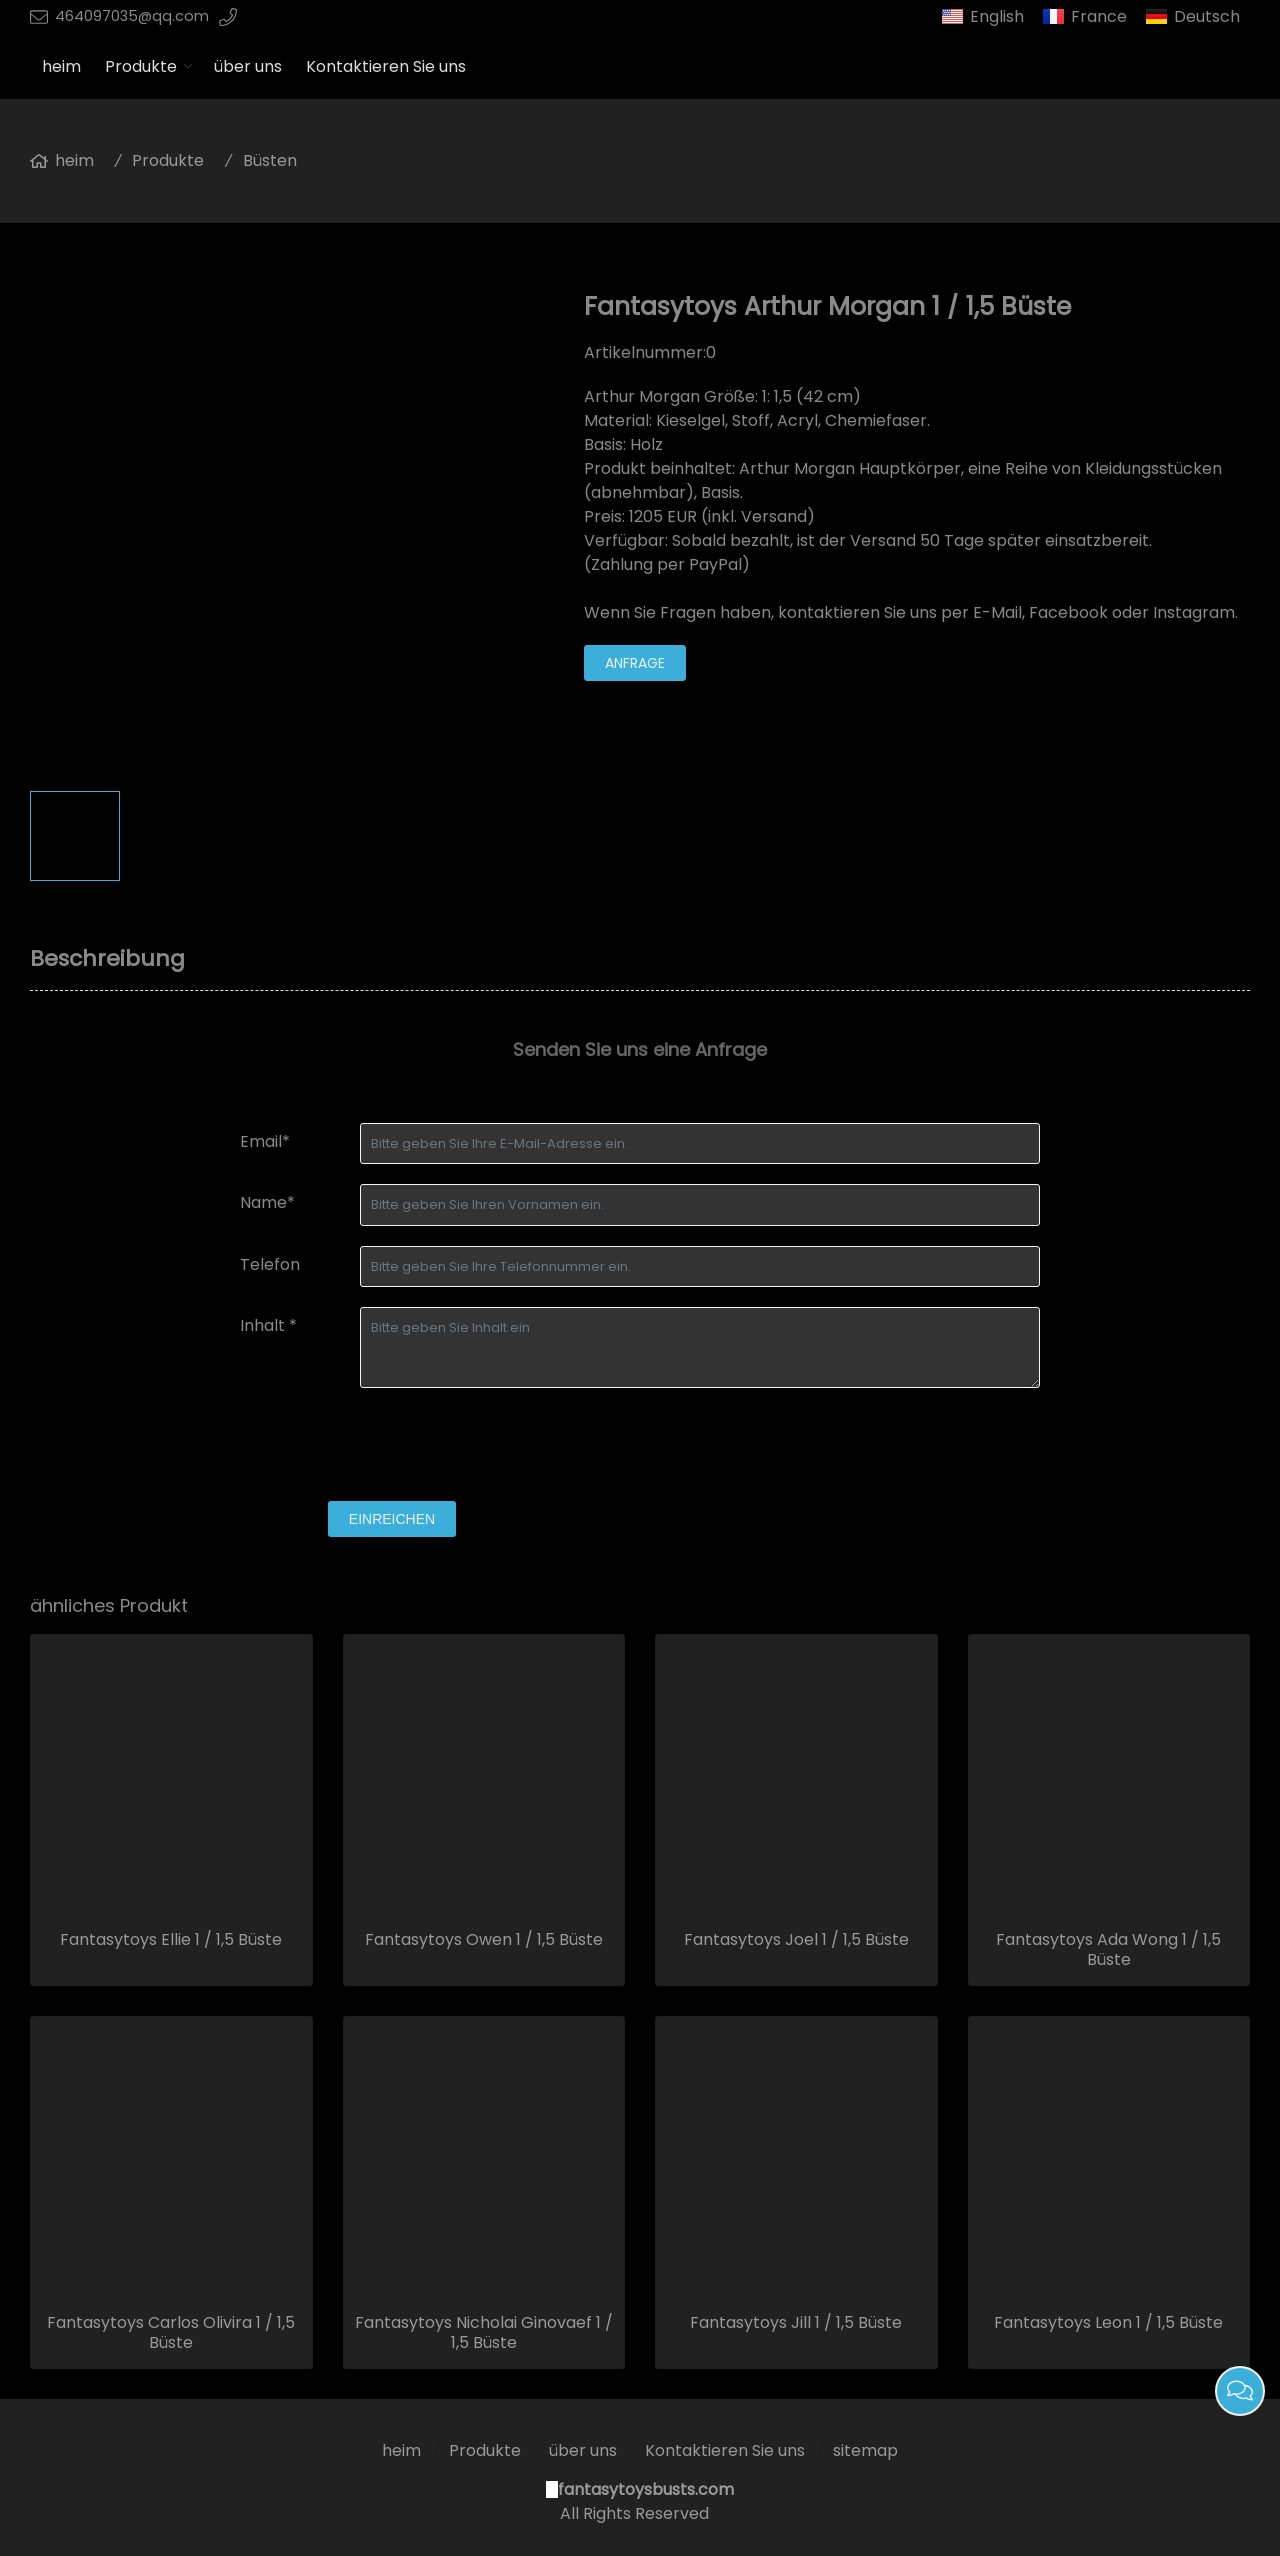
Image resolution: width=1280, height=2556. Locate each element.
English (997, 16)
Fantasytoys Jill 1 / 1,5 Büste (796, 2323)
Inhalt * (268, 1325)
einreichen (392, 1519)
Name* (267, 1202)
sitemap (865, 2450)
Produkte (141, 66)
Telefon (270, 1264)
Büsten (270, 160)
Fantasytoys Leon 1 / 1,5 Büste (1108, 2323)
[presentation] (392, 1447)
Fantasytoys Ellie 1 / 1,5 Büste (171, 1940)
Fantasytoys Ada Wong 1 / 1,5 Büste (1108, 1950)
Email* (265, 1141)
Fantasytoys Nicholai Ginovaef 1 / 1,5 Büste (484, 2333)
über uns (248, 66)
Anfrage (635, 663)
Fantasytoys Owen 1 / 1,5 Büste (484, 1940)
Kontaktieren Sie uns (386, 66)
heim (61, 66)
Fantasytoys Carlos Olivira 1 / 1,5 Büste (171, 2333)
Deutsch (1207, 16)
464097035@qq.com (132, 16)
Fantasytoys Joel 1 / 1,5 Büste (796, 1940)
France (1099, 16)
